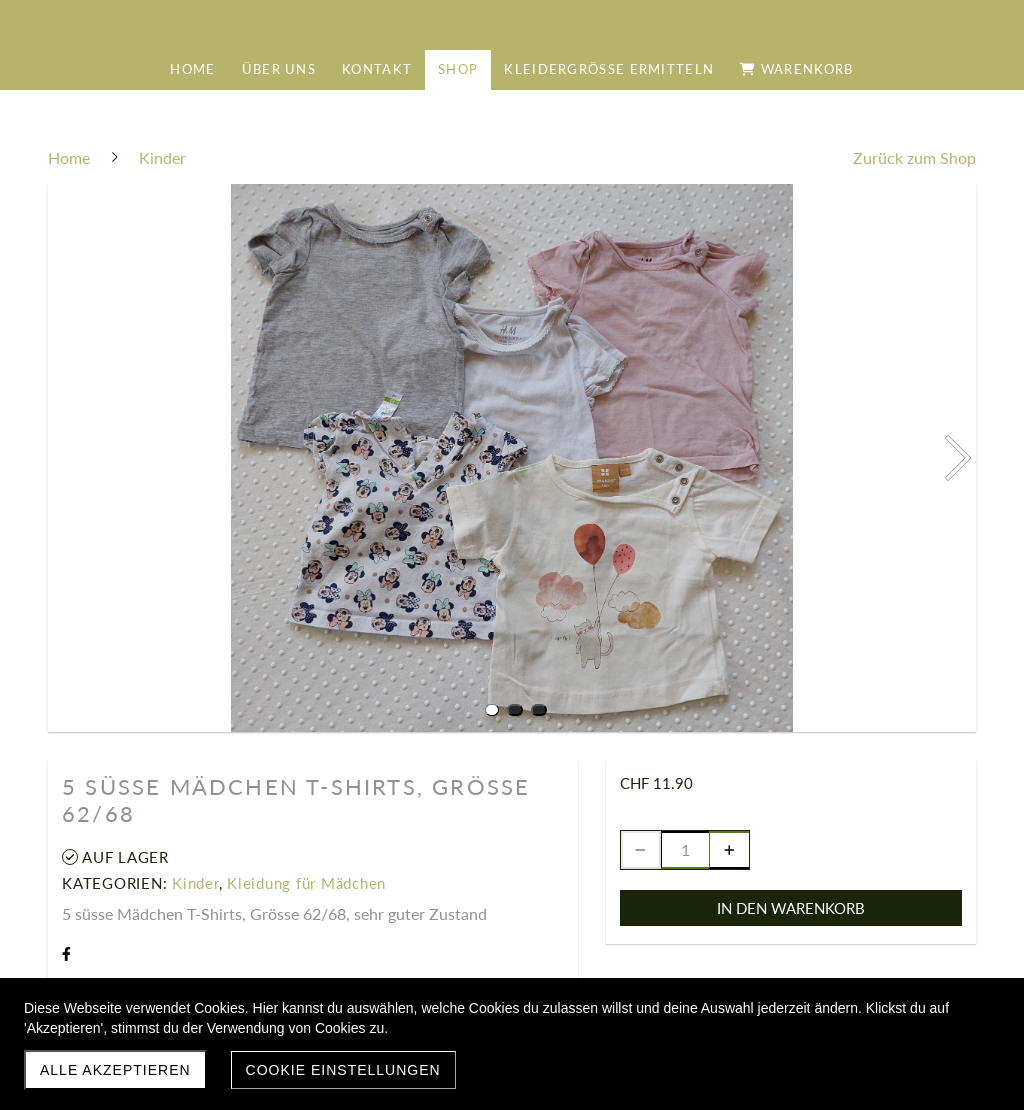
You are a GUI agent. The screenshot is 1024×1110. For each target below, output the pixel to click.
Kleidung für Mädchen (306, 883)
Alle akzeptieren (115, 1070)
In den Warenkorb (791, 908)
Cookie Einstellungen (343, 1070)
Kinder (195, 883)
